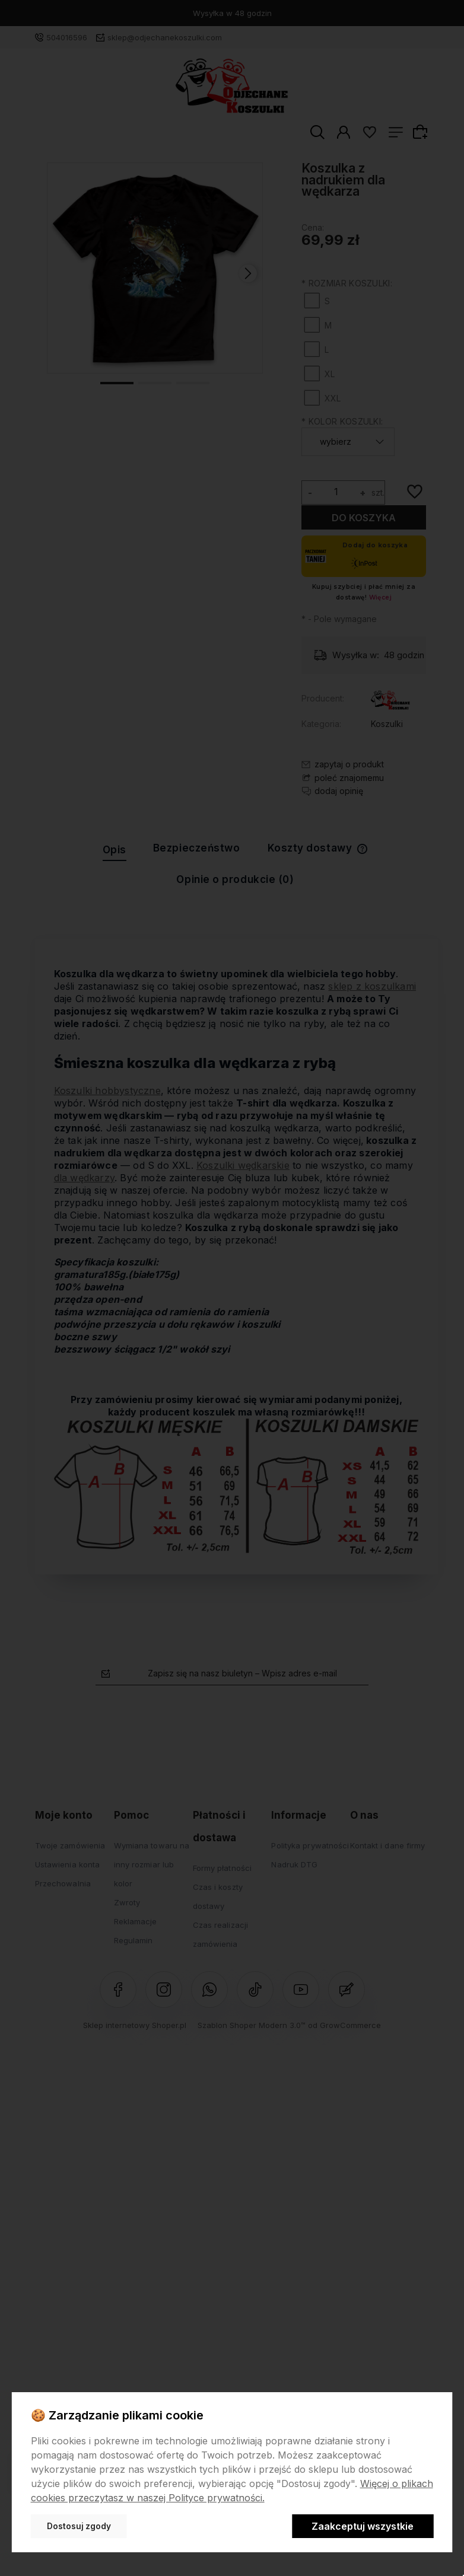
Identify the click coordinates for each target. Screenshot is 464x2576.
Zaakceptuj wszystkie (363, 2526)
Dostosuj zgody (79, 2526)
